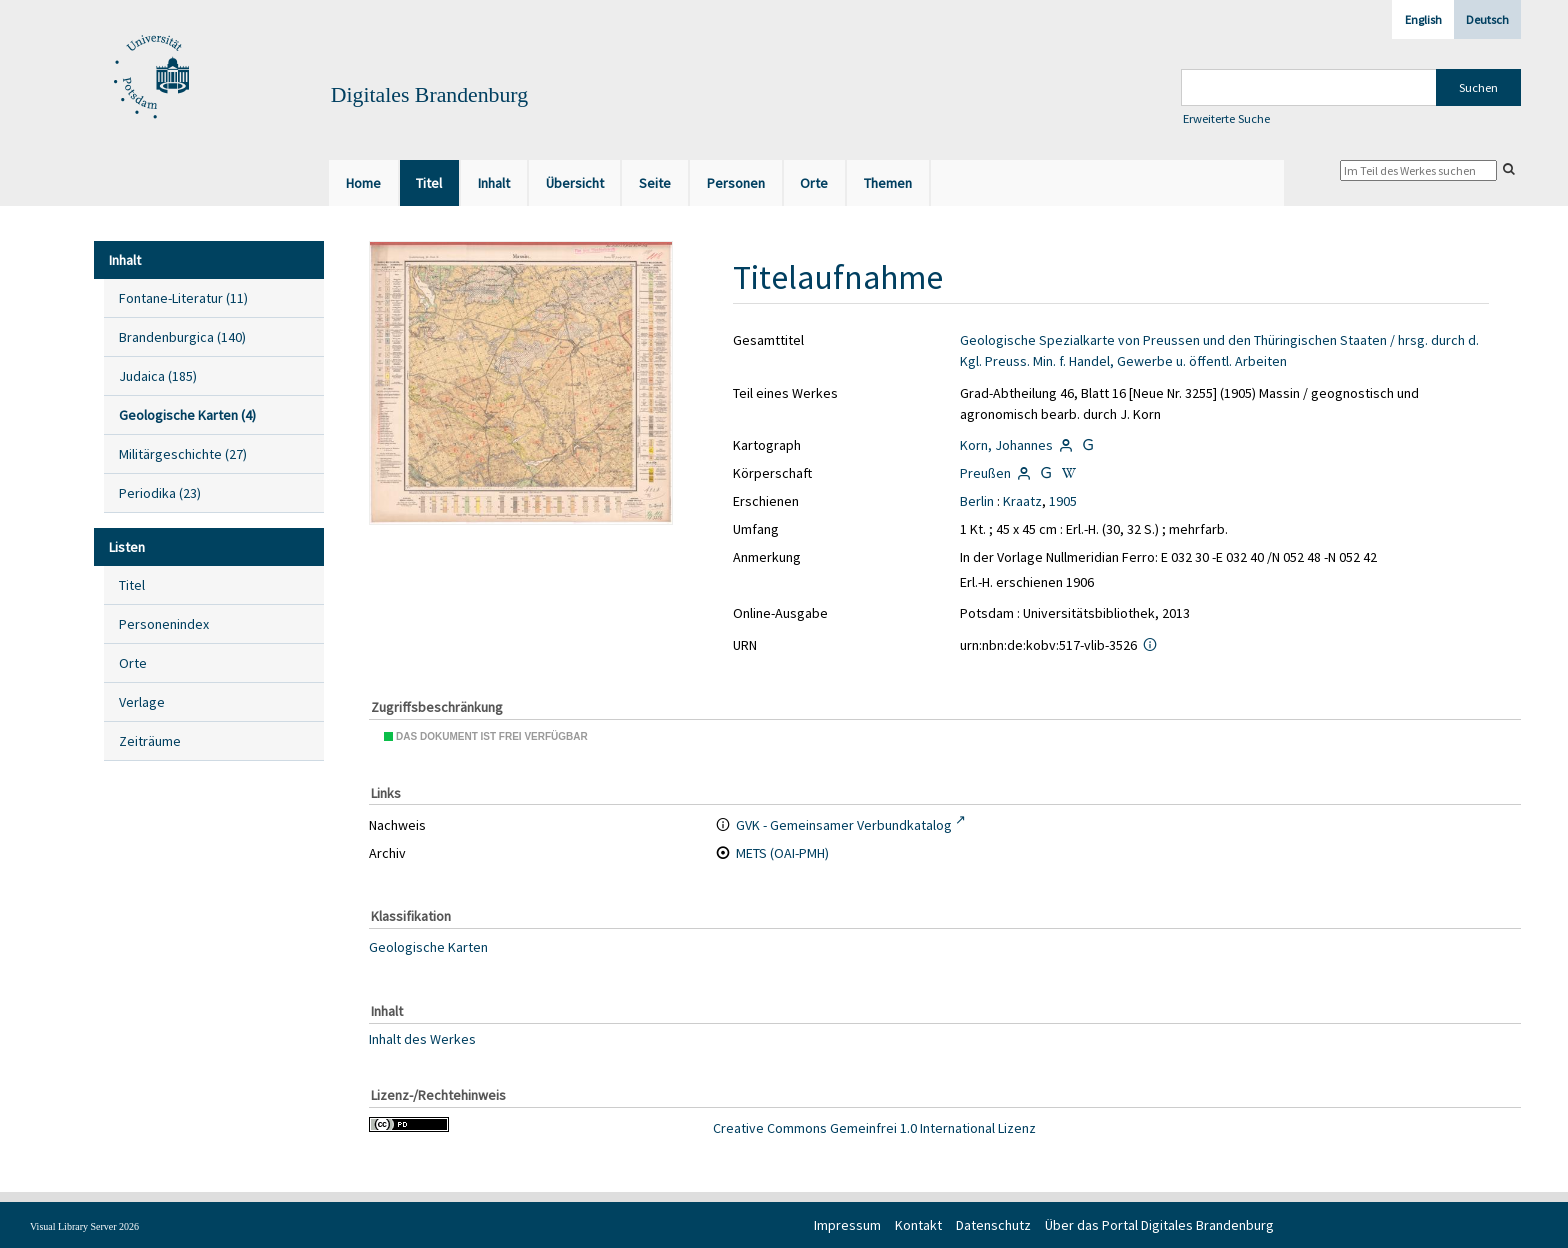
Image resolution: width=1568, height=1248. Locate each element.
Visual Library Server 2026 (84, 1226)
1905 (1063, 501)
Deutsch (1487, 19)
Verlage (142, 702)
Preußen (985, 473)
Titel (132, 585)
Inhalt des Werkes (422, 1038)
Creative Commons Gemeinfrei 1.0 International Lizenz (874, 1128)
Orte (133, 663)
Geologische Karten (428, 947)
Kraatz (1022, 501)
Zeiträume (150, 741)
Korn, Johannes (1006, 445)
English (1423, 19)
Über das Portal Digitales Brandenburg (1159, 1225)
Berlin (977, 501)
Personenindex (164, 624)
